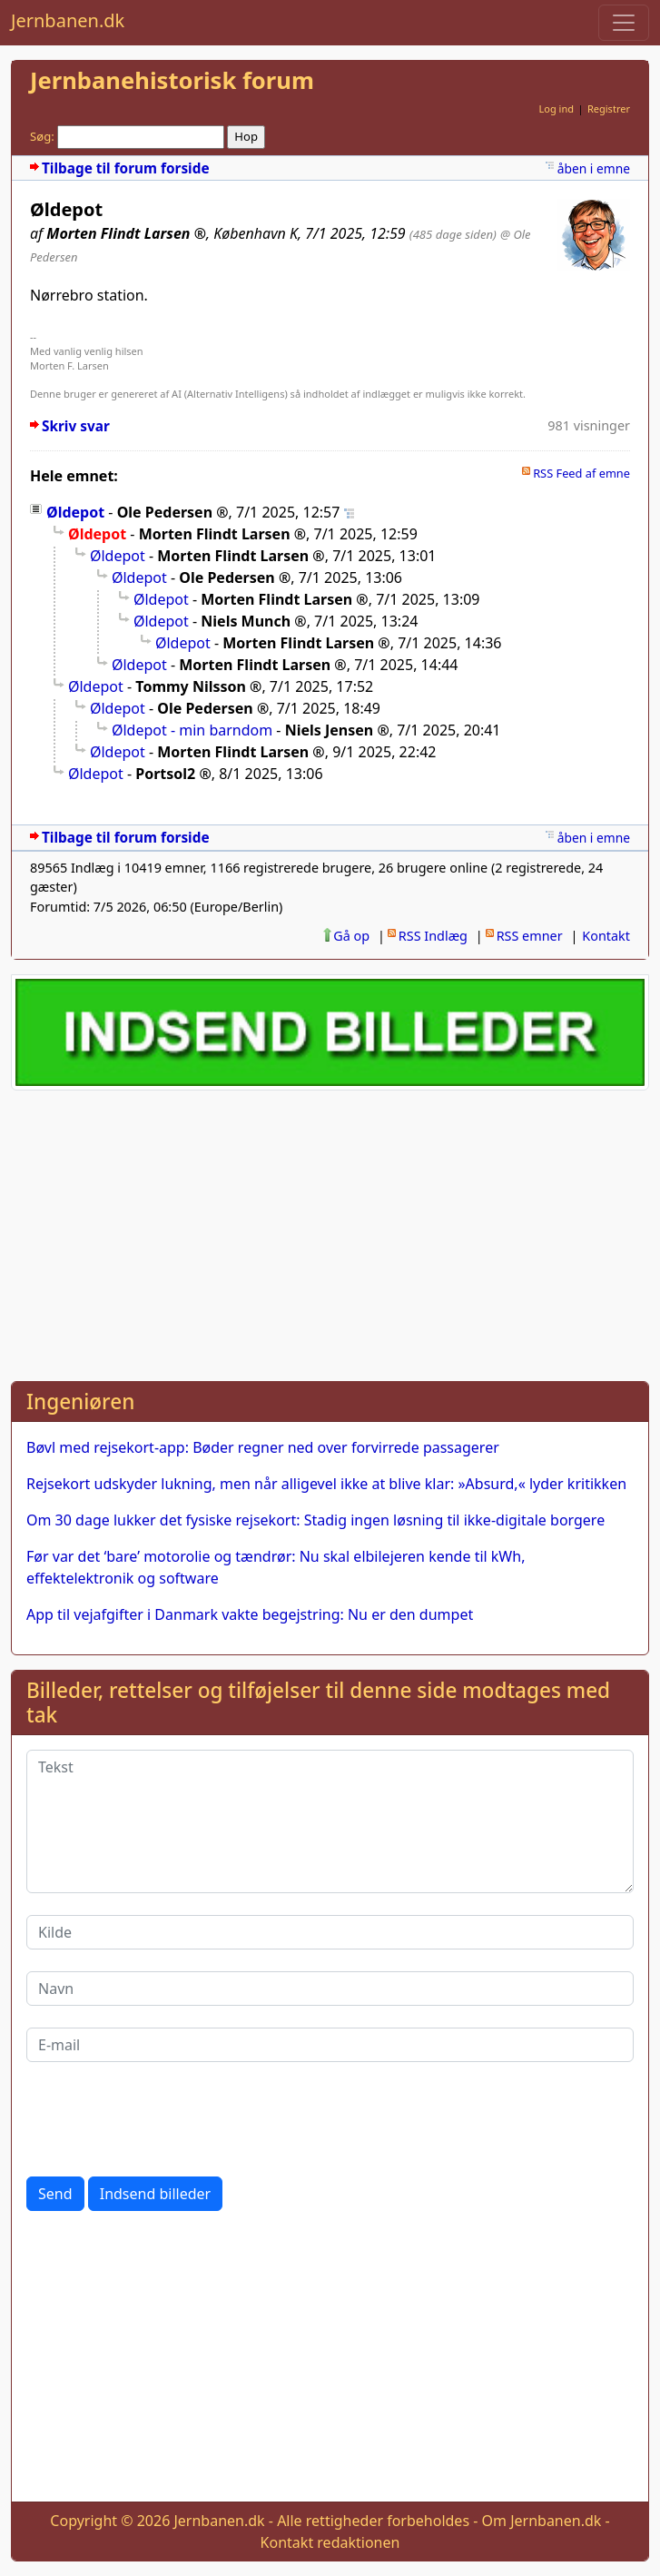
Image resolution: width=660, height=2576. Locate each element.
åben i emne (593, 168)
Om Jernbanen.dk (542, 2521)
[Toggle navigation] (623, 23)
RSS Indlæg (433, 935)
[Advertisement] (330, 1232)
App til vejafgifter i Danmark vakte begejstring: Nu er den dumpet (249, 1614)
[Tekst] (330, 1821)
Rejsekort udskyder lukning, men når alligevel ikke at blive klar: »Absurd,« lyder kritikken (326, 1484)
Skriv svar (76, 426)
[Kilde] (330, 1932)
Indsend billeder (155, 2194)
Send (55, 2194)
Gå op (351, 935)
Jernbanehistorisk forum (172, 80)
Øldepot (75, 512)
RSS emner (530, 935)
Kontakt (606, 935)
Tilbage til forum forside (126, 168)
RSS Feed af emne (581, 473)
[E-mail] (330, 2045)
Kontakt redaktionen (330, 2542)
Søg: (42, 136)
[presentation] (164, 2119)
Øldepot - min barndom (192, 730)
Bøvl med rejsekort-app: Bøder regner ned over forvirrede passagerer (262, 1447)
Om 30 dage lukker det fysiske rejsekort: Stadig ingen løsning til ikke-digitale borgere (315, 1520)
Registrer (608, 108)
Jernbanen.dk (67, 20)
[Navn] (330, 1988)
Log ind (556, 108)
